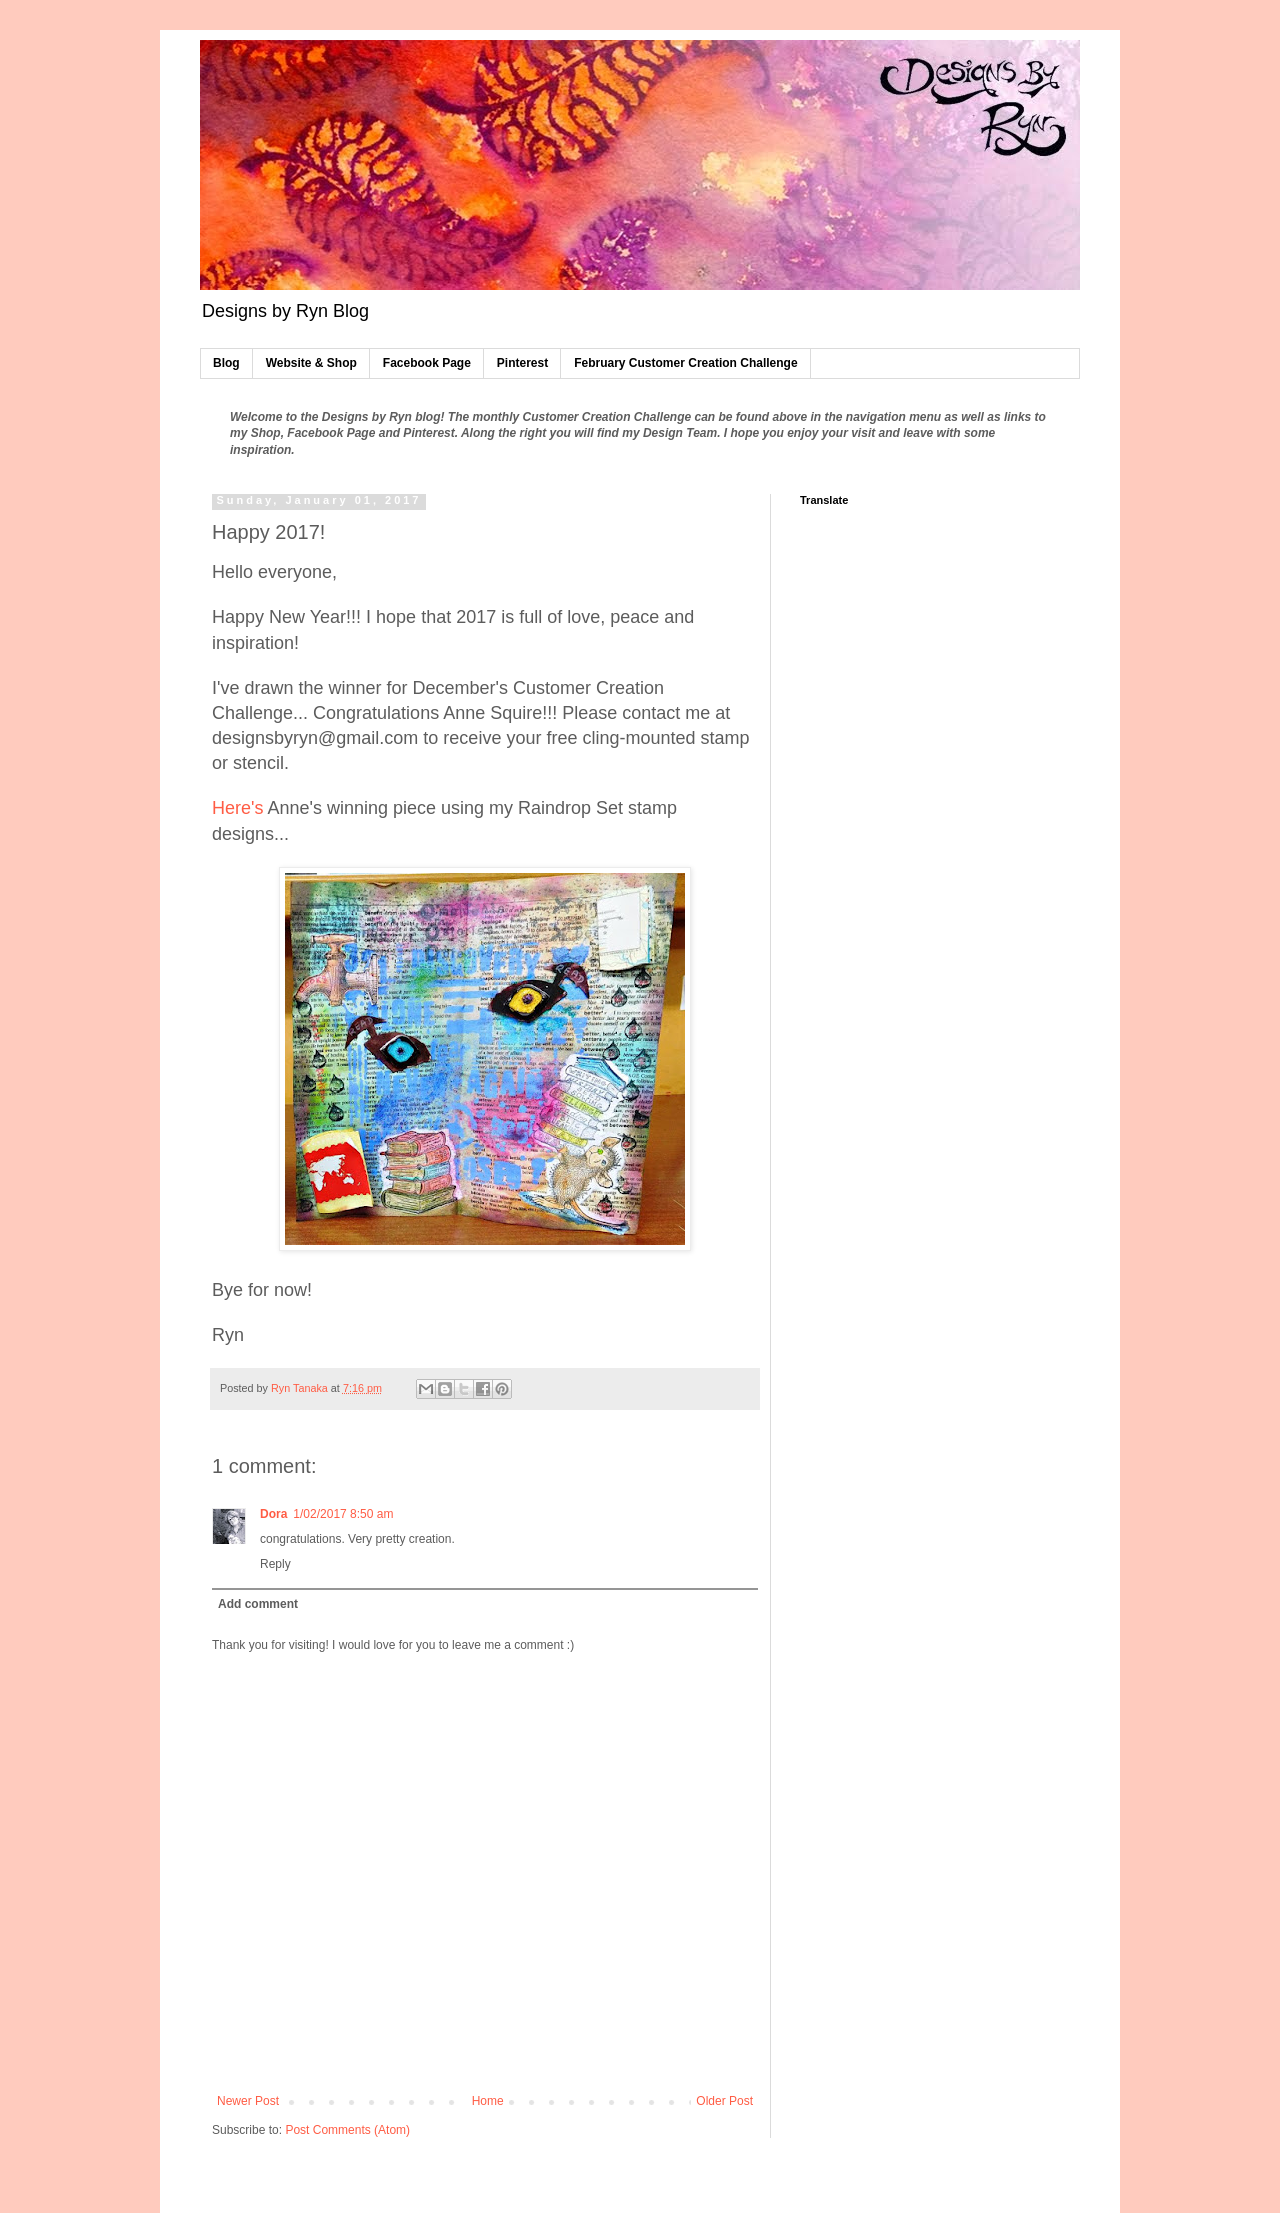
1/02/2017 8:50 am (343, 1514)
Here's (237, 808)
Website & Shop (311, 363)
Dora (273, 1514)
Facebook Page (427, 363)
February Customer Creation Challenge (685, 363)
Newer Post (248, 2101)
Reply (275, 1564)
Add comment (258, 1604)
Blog (226, 363)
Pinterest (522, 363)
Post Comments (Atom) (347, 2130)
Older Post (724, 2101)
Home (488, 2101)
